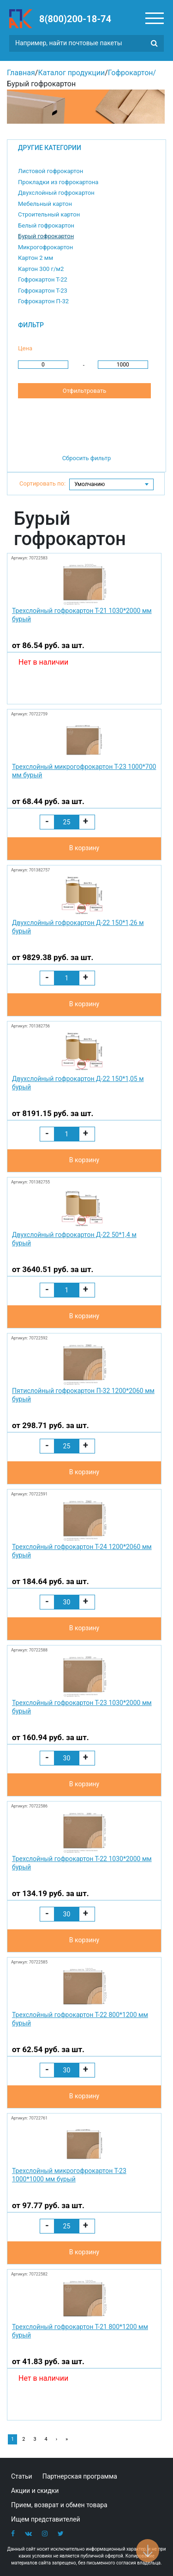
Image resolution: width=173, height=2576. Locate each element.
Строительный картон (49, 214)
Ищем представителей (45, 2519)
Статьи (21, 2476)
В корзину (84, 848)
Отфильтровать (84, 390)
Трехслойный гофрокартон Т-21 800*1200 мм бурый (80, 2331)
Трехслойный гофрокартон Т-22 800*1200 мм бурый (80, 2019)
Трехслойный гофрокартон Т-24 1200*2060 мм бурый (82, 1551)
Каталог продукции (71, 72)
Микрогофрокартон (45, 247)
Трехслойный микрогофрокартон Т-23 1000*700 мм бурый (84, 771)
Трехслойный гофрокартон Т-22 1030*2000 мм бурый (82, 1863)
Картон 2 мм (35, 257)
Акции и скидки (35, 2490)
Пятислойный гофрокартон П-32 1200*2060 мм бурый (83, 1395)
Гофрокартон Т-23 (42, 290)
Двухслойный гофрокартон (56, 192)
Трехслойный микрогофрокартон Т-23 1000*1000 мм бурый (69, 2175)
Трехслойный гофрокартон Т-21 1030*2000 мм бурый (82, 615)
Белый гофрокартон (46, 225)
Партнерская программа (79, 2476)
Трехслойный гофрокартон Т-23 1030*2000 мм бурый (82, 1707)
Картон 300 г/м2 (41, 268)
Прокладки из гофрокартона (58, 182)
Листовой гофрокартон (50, 171)
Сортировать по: (42, 483)
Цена (25, 348)
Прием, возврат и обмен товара (59, 2505)
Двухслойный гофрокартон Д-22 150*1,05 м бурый (78, 1083)
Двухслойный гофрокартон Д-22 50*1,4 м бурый (74, 1239)
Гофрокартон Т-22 (42, 279)
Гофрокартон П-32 (43, 301)
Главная (21, 72)
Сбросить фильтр (86, 458)
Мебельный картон (45, 203)
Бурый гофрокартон (46, 236)
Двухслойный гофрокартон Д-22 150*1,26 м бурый (78, 927)
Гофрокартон (130, 72)
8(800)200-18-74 (75, 18)
